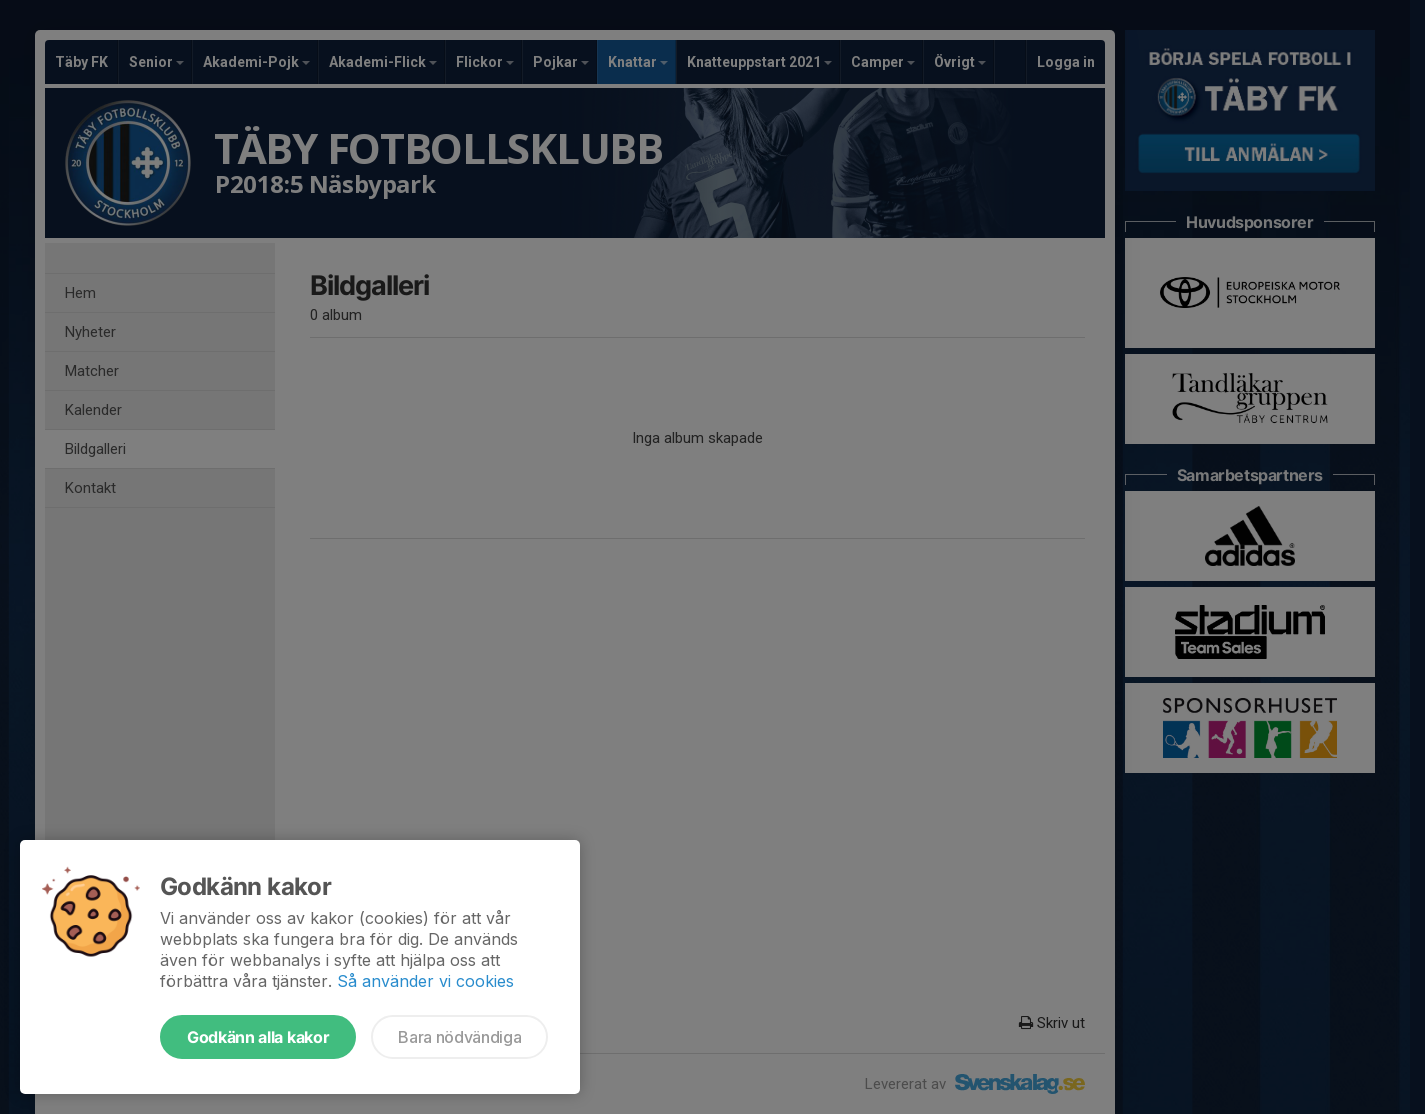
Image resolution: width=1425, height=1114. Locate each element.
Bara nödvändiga (459, 1037)
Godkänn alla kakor (258, 1037)
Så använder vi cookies (425, 981)
